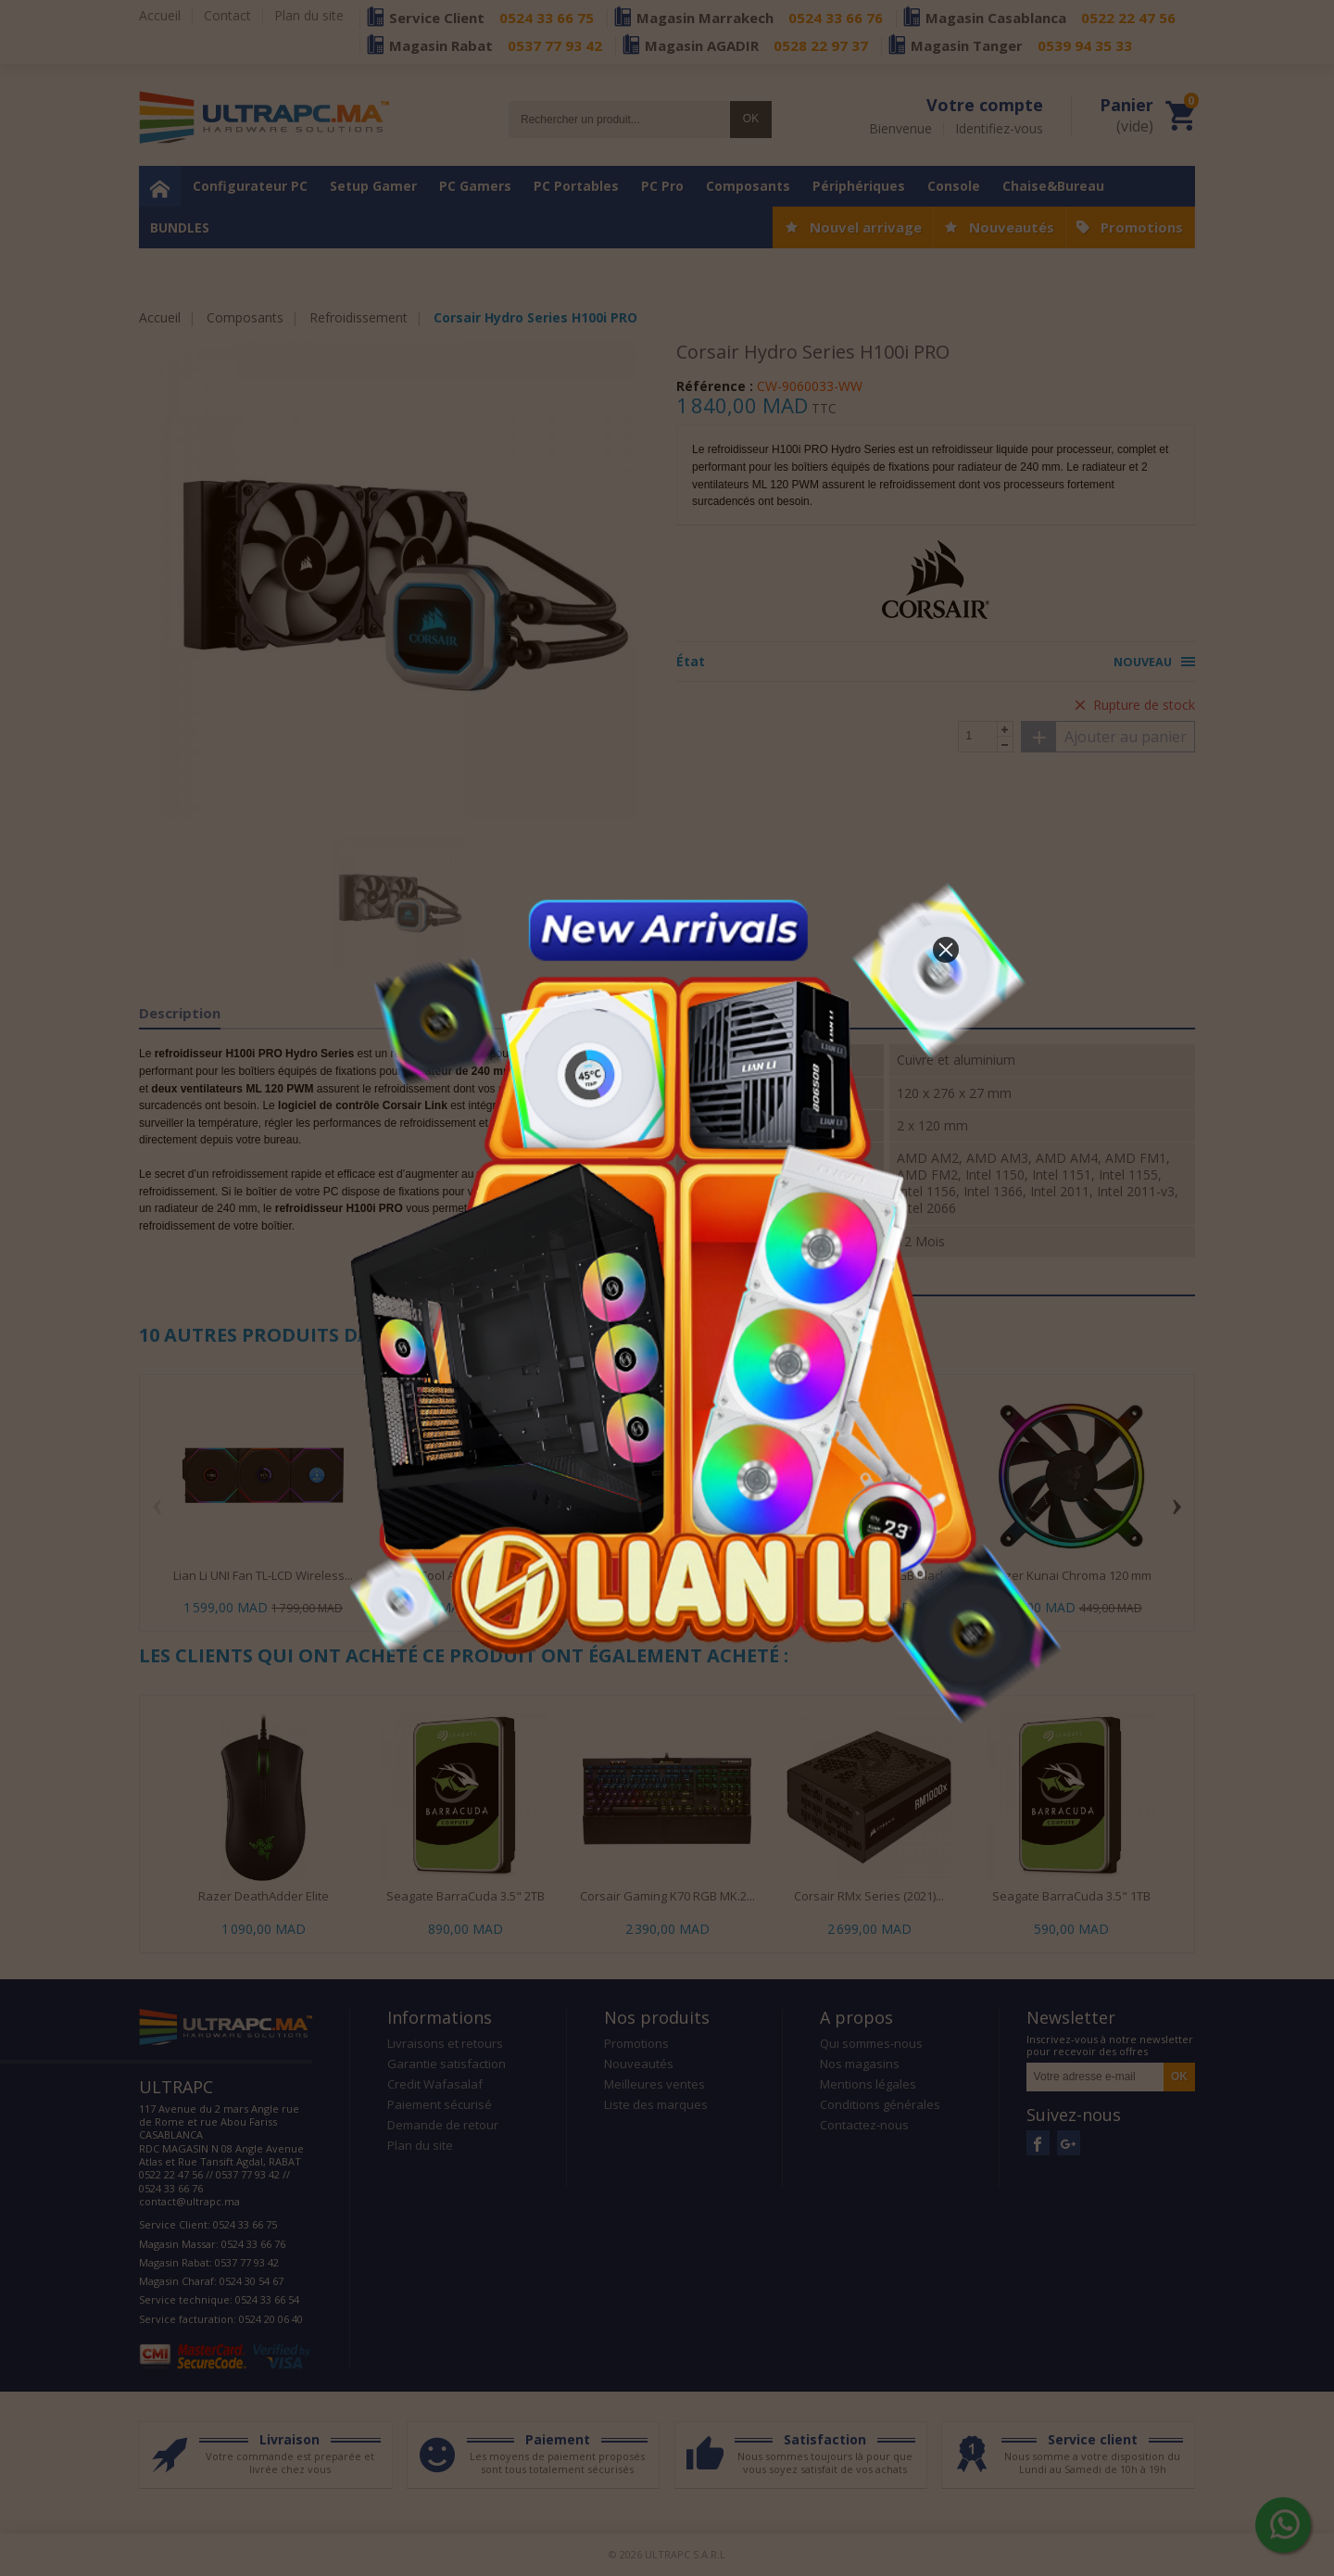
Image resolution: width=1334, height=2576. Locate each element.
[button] (946, 950)
